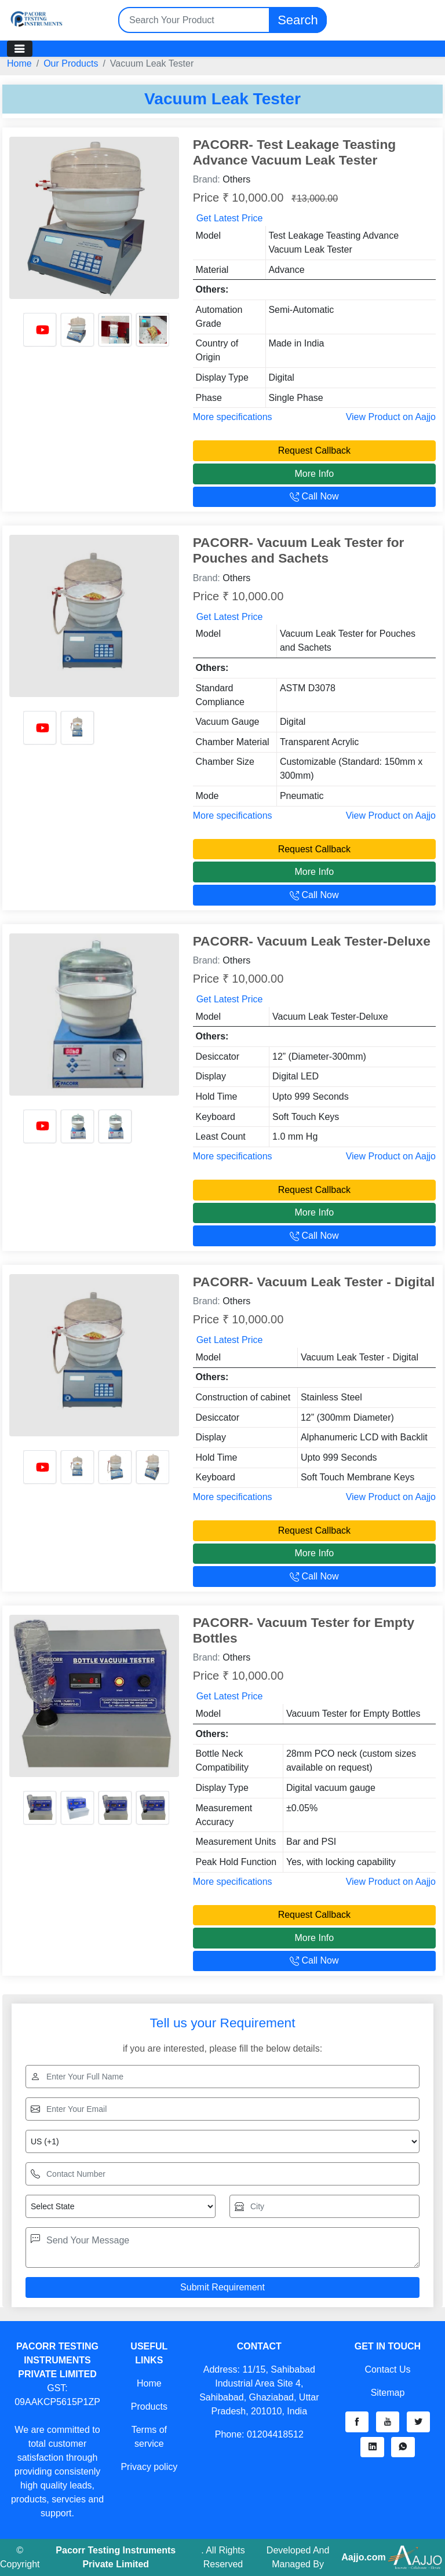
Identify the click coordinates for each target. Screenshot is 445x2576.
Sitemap (388, 2393)
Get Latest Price (229, 218)
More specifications (232, 417)
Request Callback (314, 450)
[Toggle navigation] (19, 49)
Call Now (314, 496)
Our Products (70, 63)
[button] (357, 2421)
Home (19, 63)
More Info (314, 474)
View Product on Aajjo (391, 417)
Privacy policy (149, 2467)
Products (149, 2406)
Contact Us (387, 2369)
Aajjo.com (363, 2557)
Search (298, 20)
